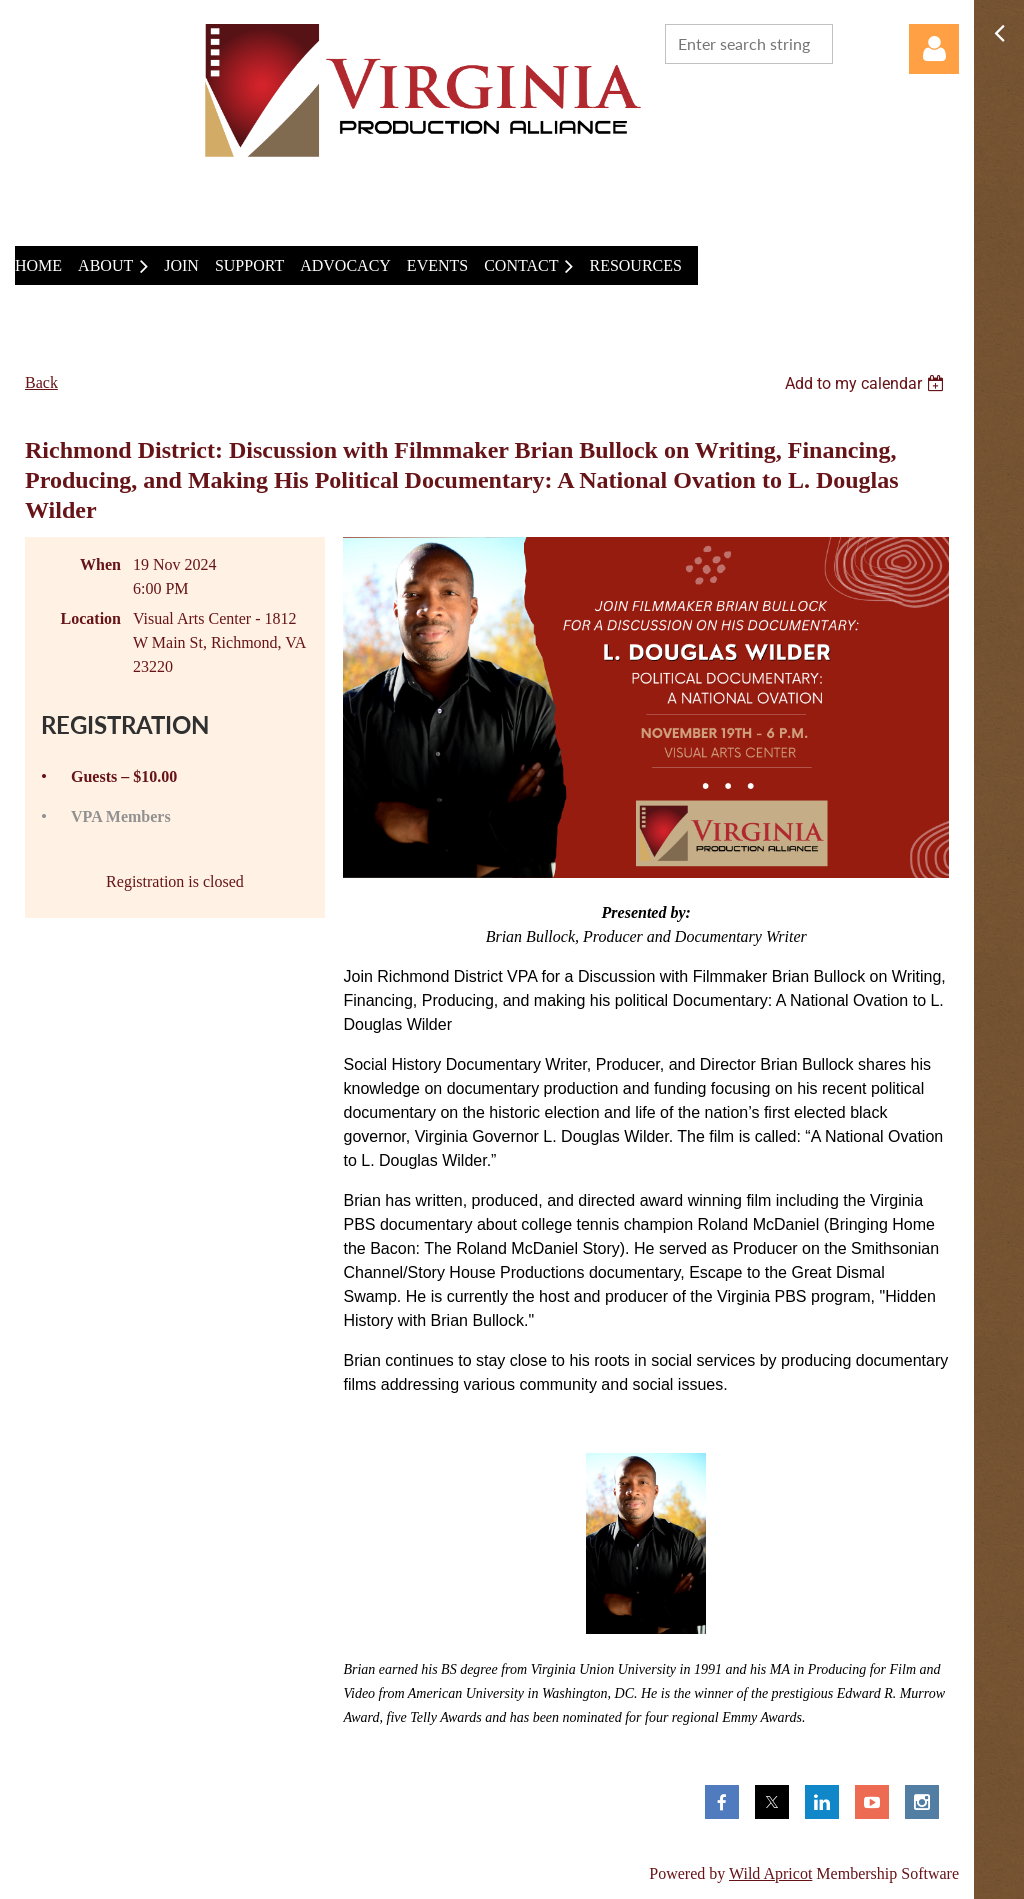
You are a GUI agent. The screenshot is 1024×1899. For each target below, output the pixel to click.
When (100, 564)
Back (41, 382)
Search (852, 42)
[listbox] (867, 383)
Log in (934, 49)
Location (91, 618)
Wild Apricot (770, 1873)
